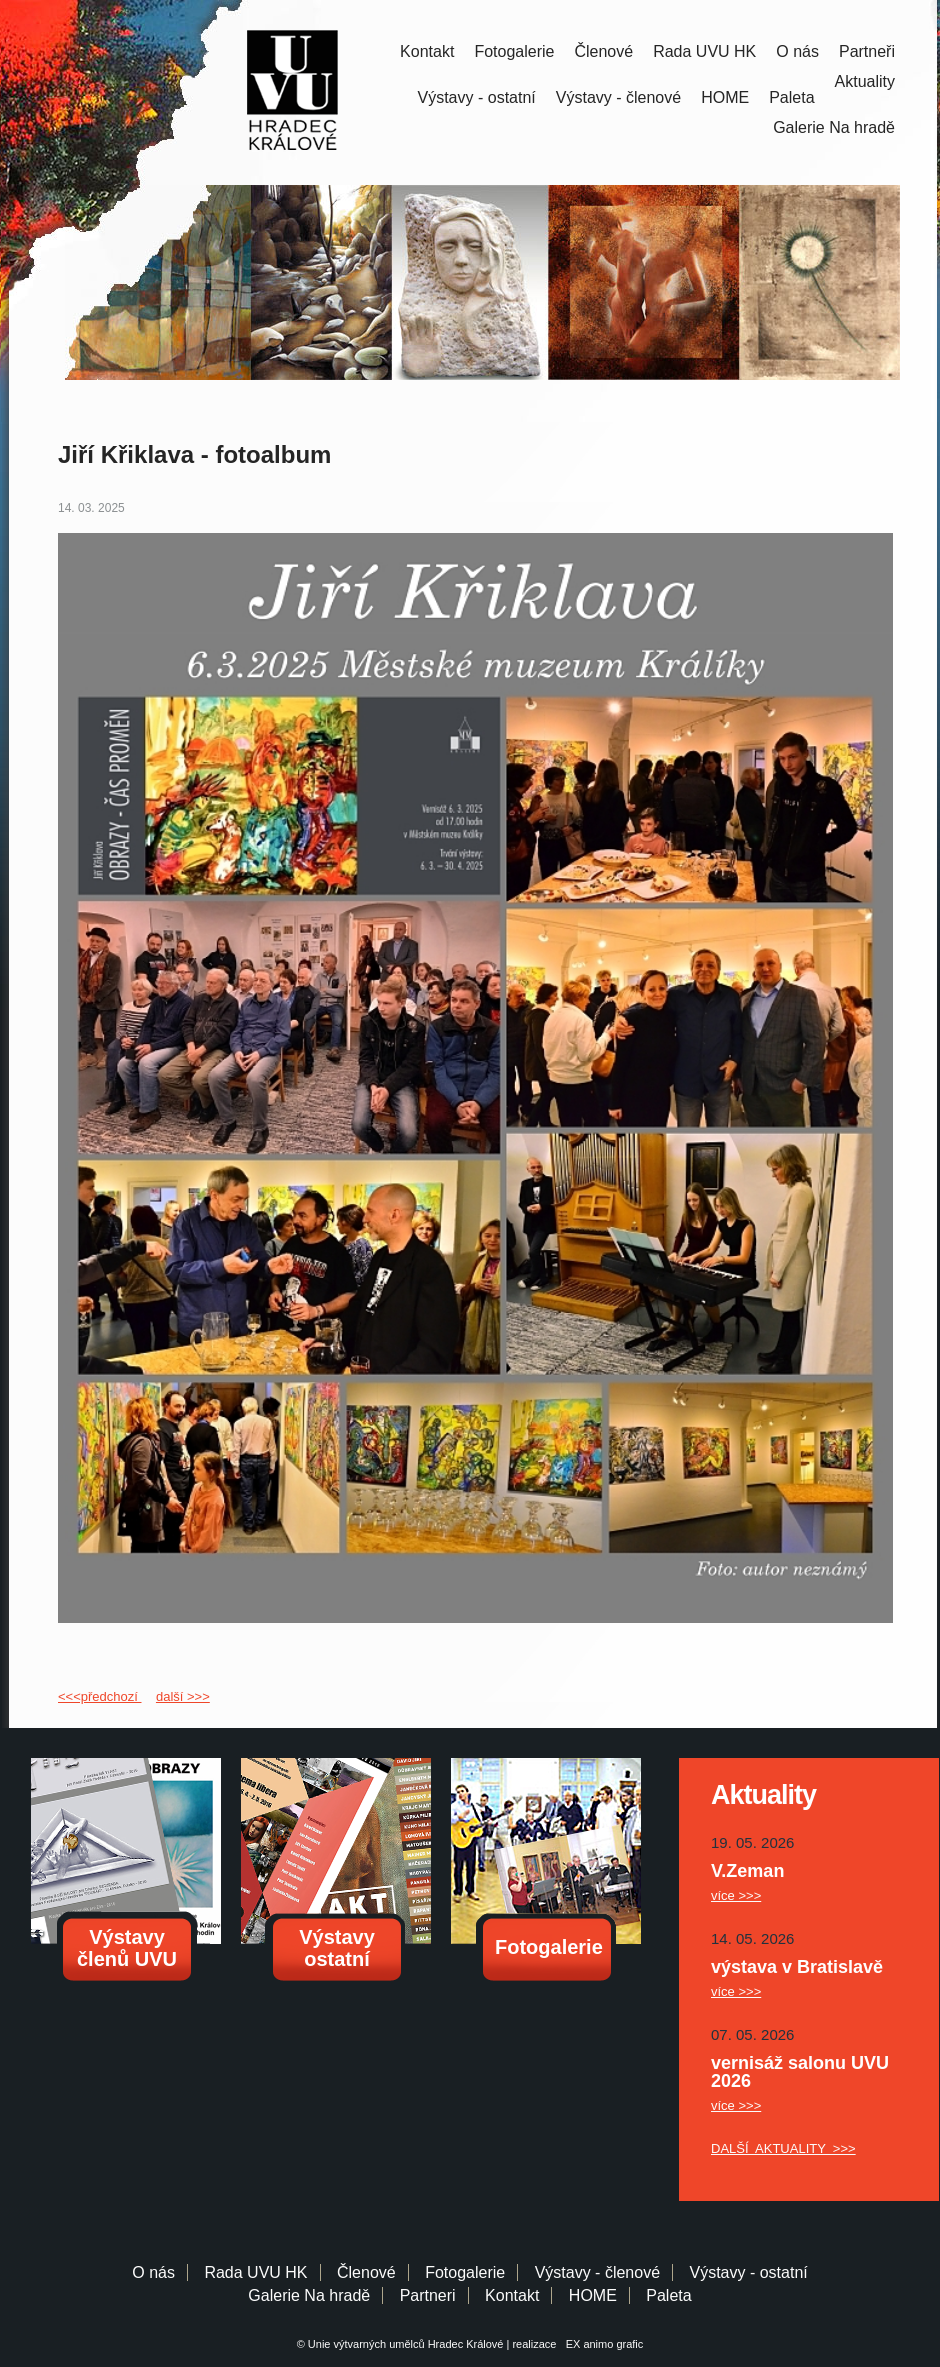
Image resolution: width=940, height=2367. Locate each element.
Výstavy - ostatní (477, 97)
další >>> (183, 1696)
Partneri (428, 2295)
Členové (603, 51)
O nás (797, 51)
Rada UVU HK (704, 51)
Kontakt (427, 51)
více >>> (736, 1895)
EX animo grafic (602, 2344)
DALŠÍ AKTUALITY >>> (783, 2148)
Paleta (791, 97)
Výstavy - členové (618, 97)
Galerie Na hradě (309, 2295)
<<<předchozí (99, 1696)
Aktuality (865, 81)
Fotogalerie (514, 51)
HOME (725, 97)
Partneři (867, 51)
